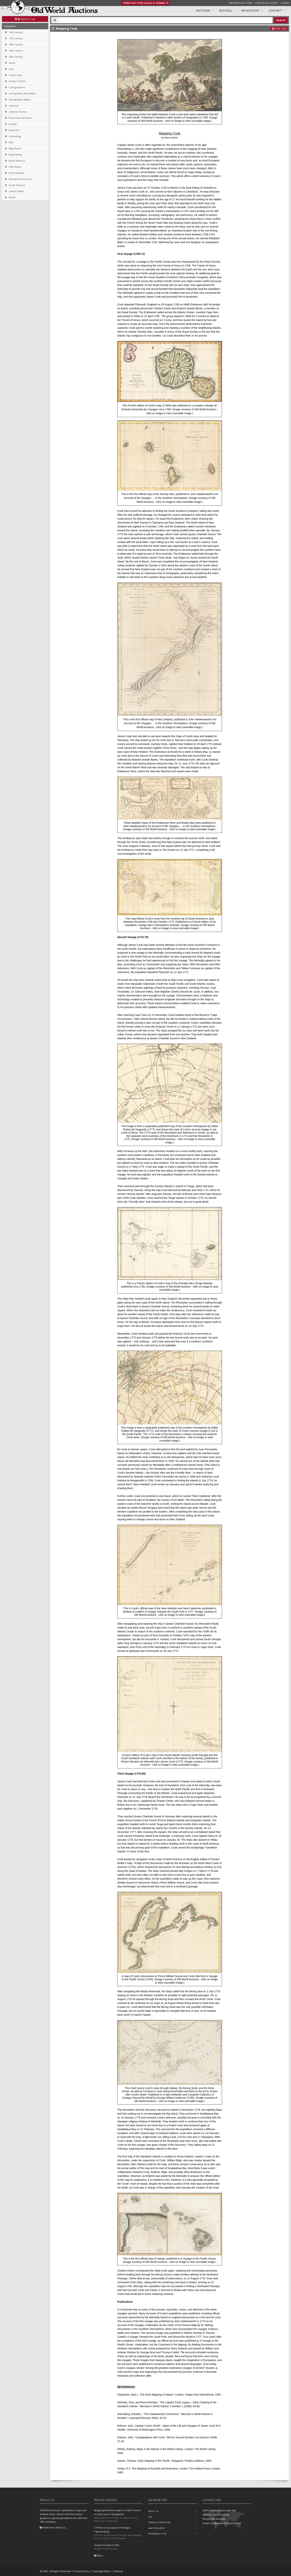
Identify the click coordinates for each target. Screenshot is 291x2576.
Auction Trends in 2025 (106, 2545)
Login (285, 3)
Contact (275, 10)
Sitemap (118, 2571)
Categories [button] (10, 26)
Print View (279, 28)
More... (99, 2555)
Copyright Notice (101, 2571)
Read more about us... (53, 2527)
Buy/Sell (225, 10)
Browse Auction (240, 3)
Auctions (203, 10)
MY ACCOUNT (250, 10)
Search (280, 20)
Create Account (266, 3)
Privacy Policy (81, 2571)
